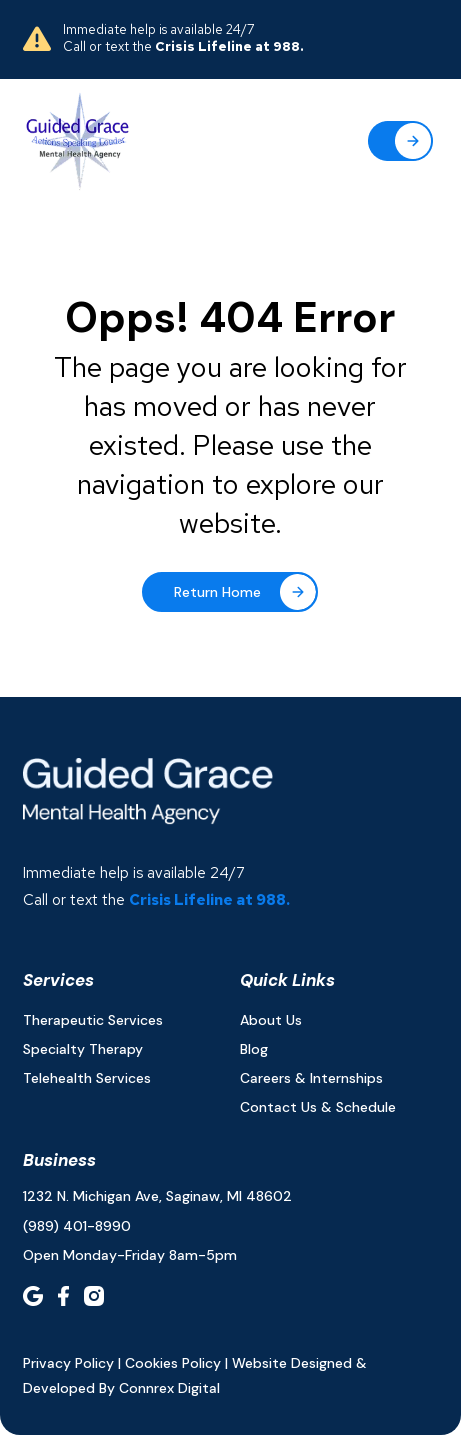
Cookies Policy (173, 1363)
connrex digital (169, 1388)
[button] (400, 141)
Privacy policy (68, 1363)
